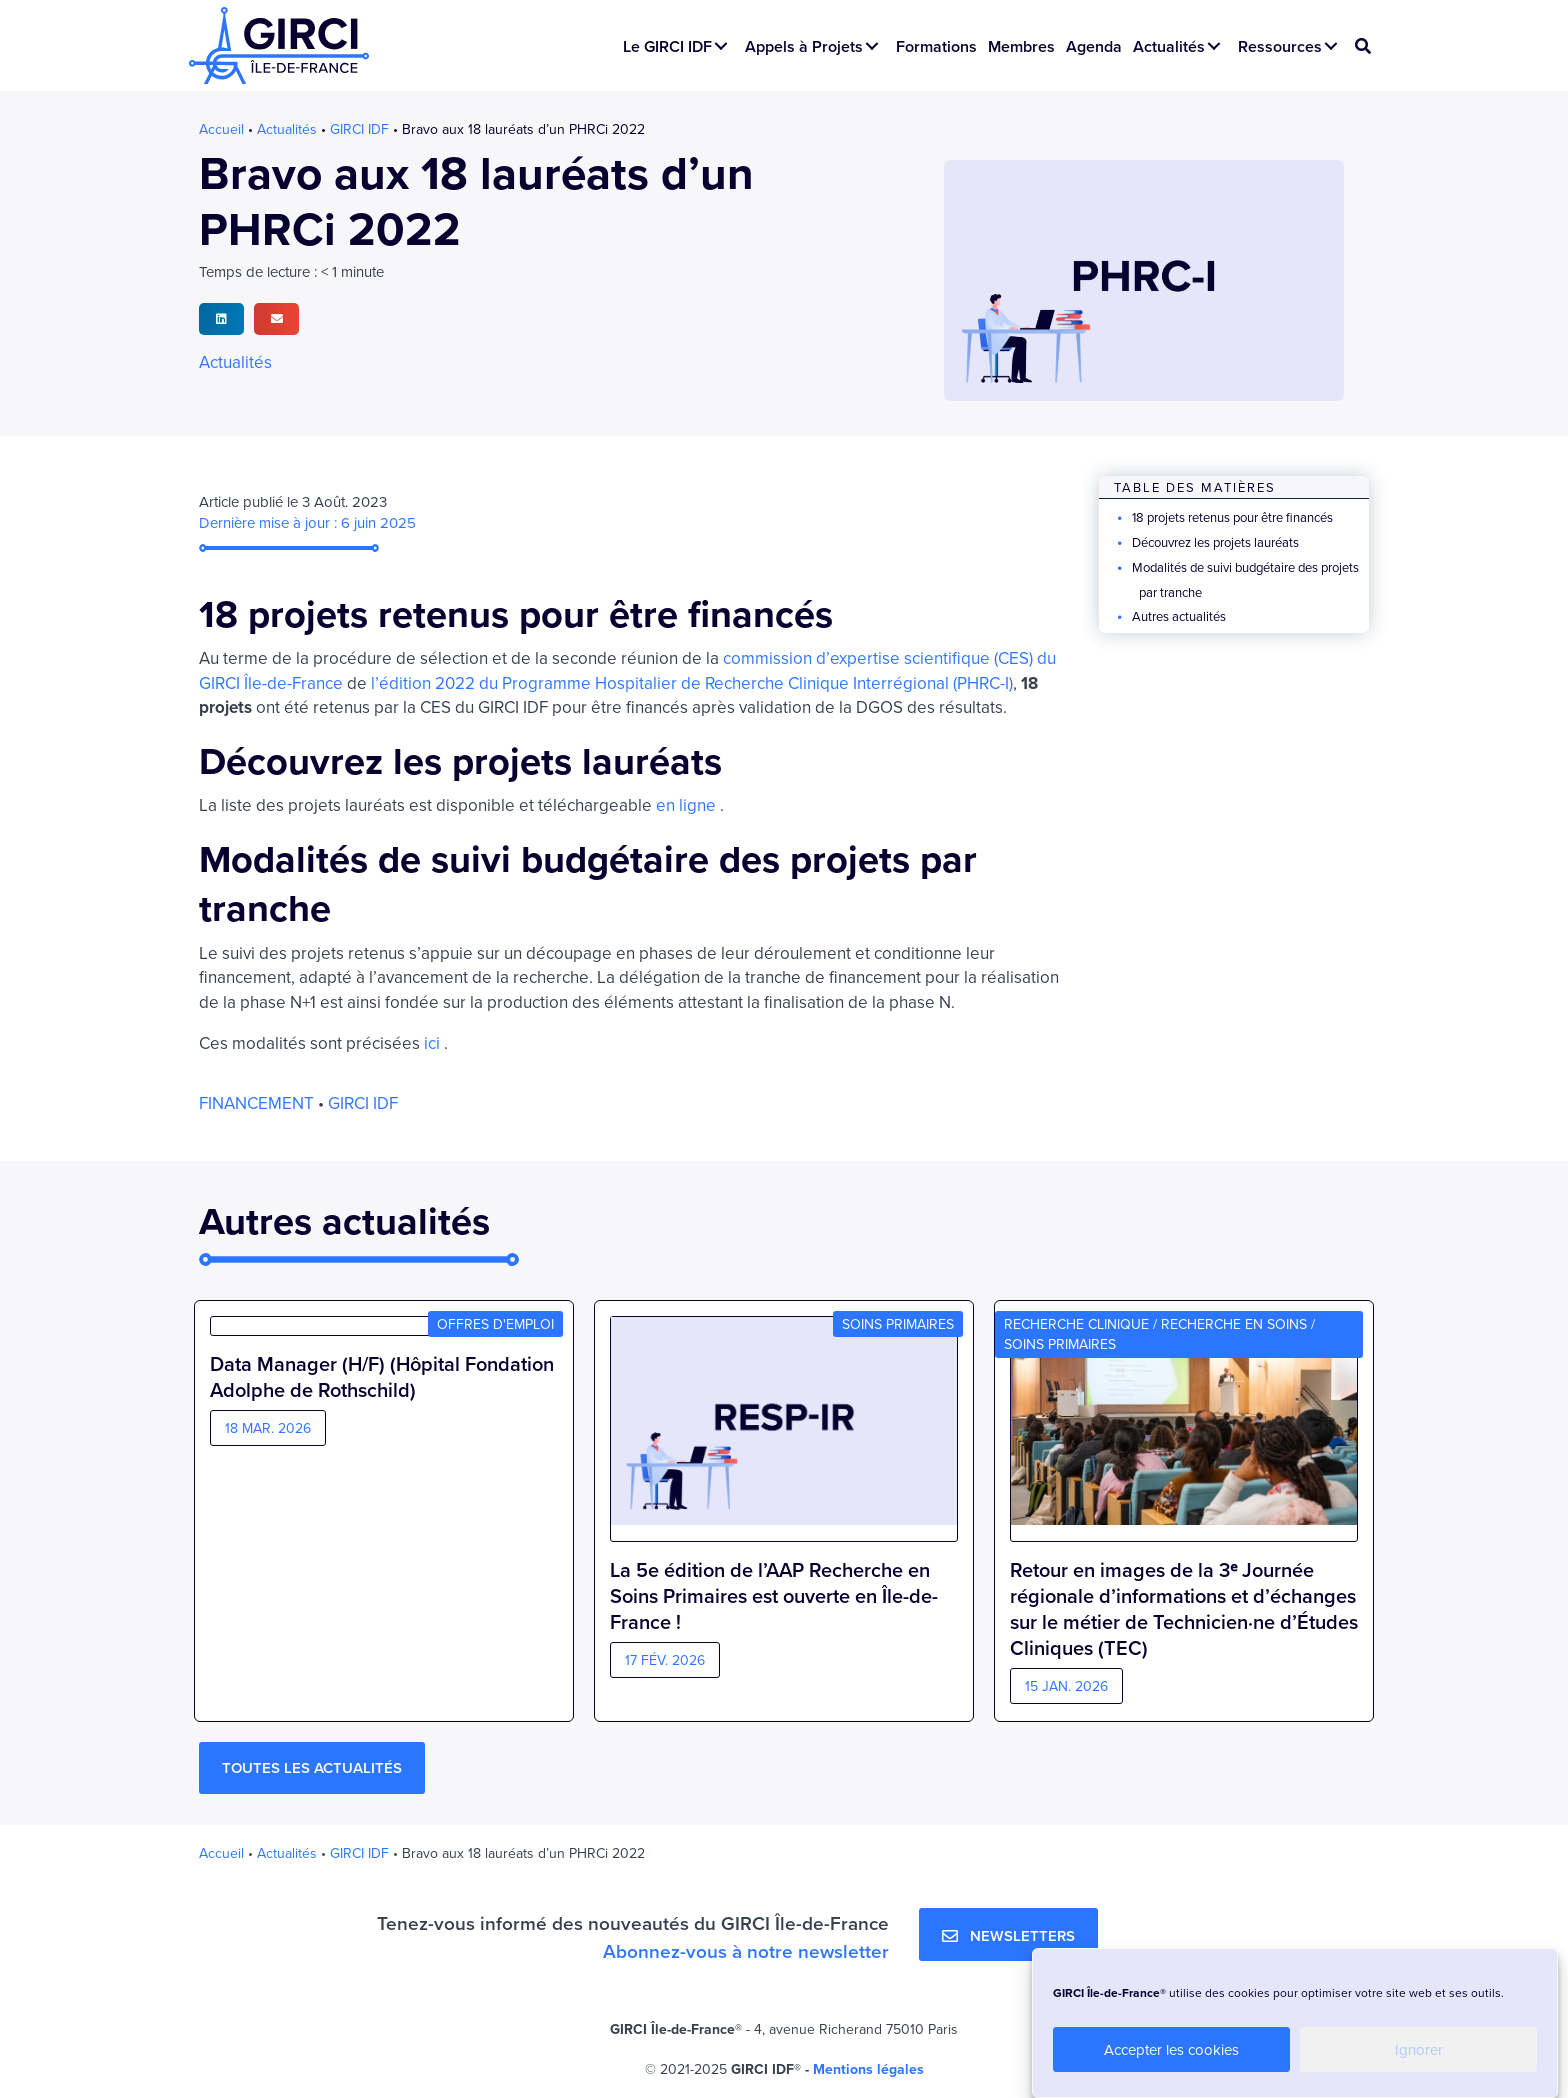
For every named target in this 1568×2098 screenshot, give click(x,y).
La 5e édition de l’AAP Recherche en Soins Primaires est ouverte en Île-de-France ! (774, 1595)
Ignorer (1419, 2049)
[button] (721, 46)
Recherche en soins (1234, 1324)
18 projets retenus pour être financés (1232, 517)
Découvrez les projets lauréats (1215, 542)
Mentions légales (868, 2069)
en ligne (686, 805)
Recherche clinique (1076, 1324)
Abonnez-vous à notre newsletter (746, 1951)
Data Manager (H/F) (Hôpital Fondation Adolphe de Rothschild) (382, 1582)
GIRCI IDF (359, 129)
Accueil (221, 129)
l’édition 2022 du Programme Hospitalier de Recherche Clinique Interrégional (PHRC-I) (692, 683)
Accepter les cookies (1171, 2049)
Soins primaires (898, 1324)
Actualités (287, 129)
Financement (256, 1103)
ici (432, 1043)
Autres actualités (1179, 616)
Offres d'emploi (495, 1324)
